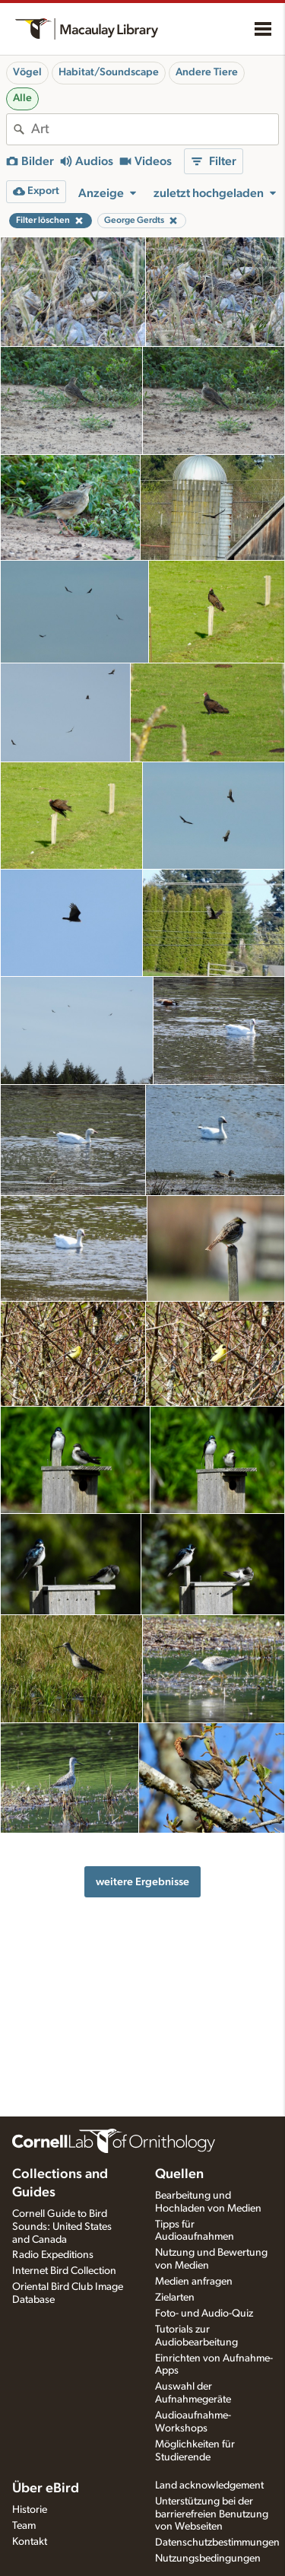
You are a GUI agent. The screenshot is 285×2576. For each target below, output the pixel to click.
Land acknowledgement (209, 2485)
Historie (29, 2509)
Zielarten (175, 2297)
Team (24, 2525)
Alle (22, 98)
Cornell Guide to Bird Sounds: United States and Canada (62, 2227)
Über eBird (45, 2488)
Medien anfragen (194, 2281)
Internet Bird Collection (64, 2271)
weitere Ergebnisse (142, 1881)
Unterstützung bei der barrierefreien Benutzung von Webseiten (211, 2514)
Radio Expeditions (52, 2255)
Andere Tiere (207, 72)
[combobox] (154, 129)
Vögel (27, 72)
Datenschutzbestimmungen (217, 2542)
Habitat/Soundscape (109, 72)
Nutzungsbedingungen (208, 2558)
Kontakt (29, 2541)
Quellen (179, 2174)
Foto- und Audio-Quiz (204, 2313)
